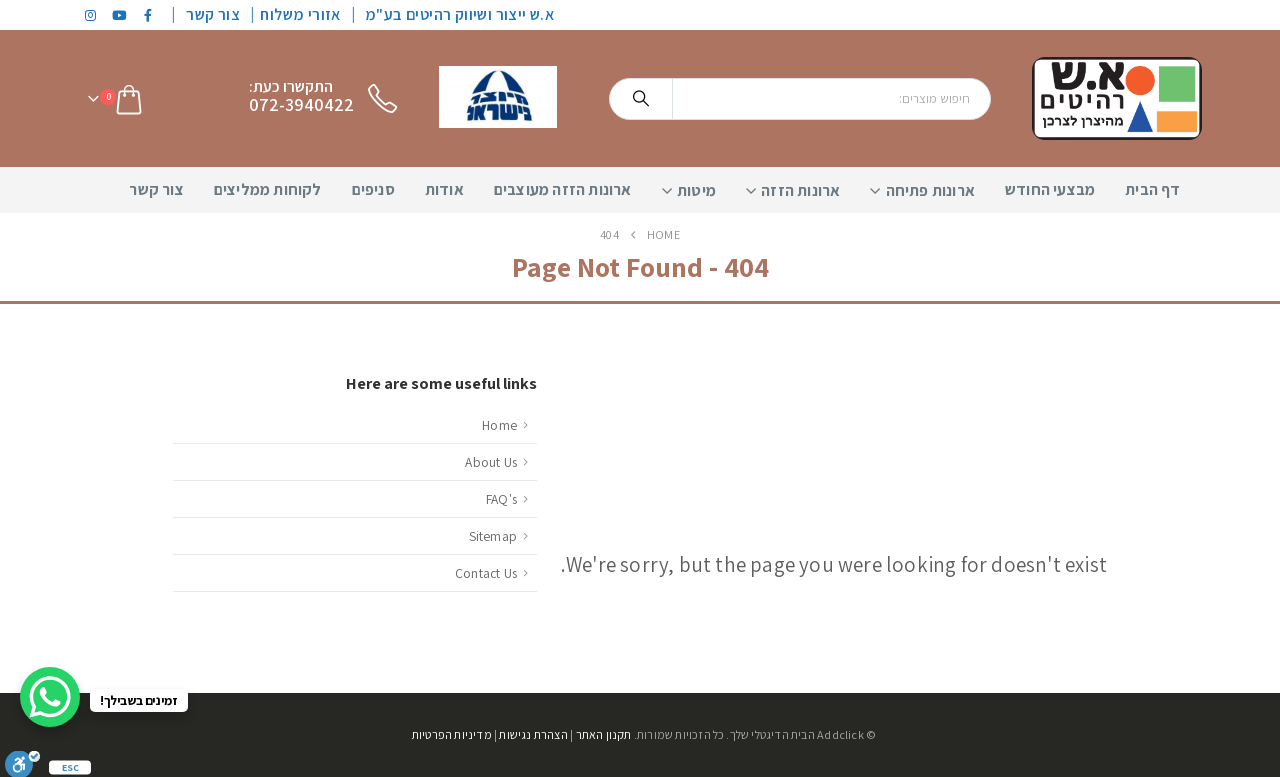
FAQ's (501, 499)
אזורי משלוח (300, 14)
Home (499, 425)
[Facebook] (149, 15)
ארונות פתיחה (930, 190)
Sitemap (493, 536)
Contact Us (486, 573)
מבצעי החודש (1050, 189)
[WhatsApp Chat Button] (50, 697)
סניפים (373, 189)
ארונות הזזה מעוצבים (563, 189)
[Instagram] (91, 15)
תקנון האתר (604, 734)
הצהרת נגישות (533, 734)
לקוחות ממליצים (268, 189)
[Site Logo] (1117, 98)
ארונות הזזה (800, 190)
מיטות (696, 190)
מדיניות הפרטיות (452, 734)
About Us (491, 462)
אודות (444, 189)
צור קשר (213, 14)
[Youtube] (120, 15)
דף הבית (1152, 189)
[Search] (641, 99)
